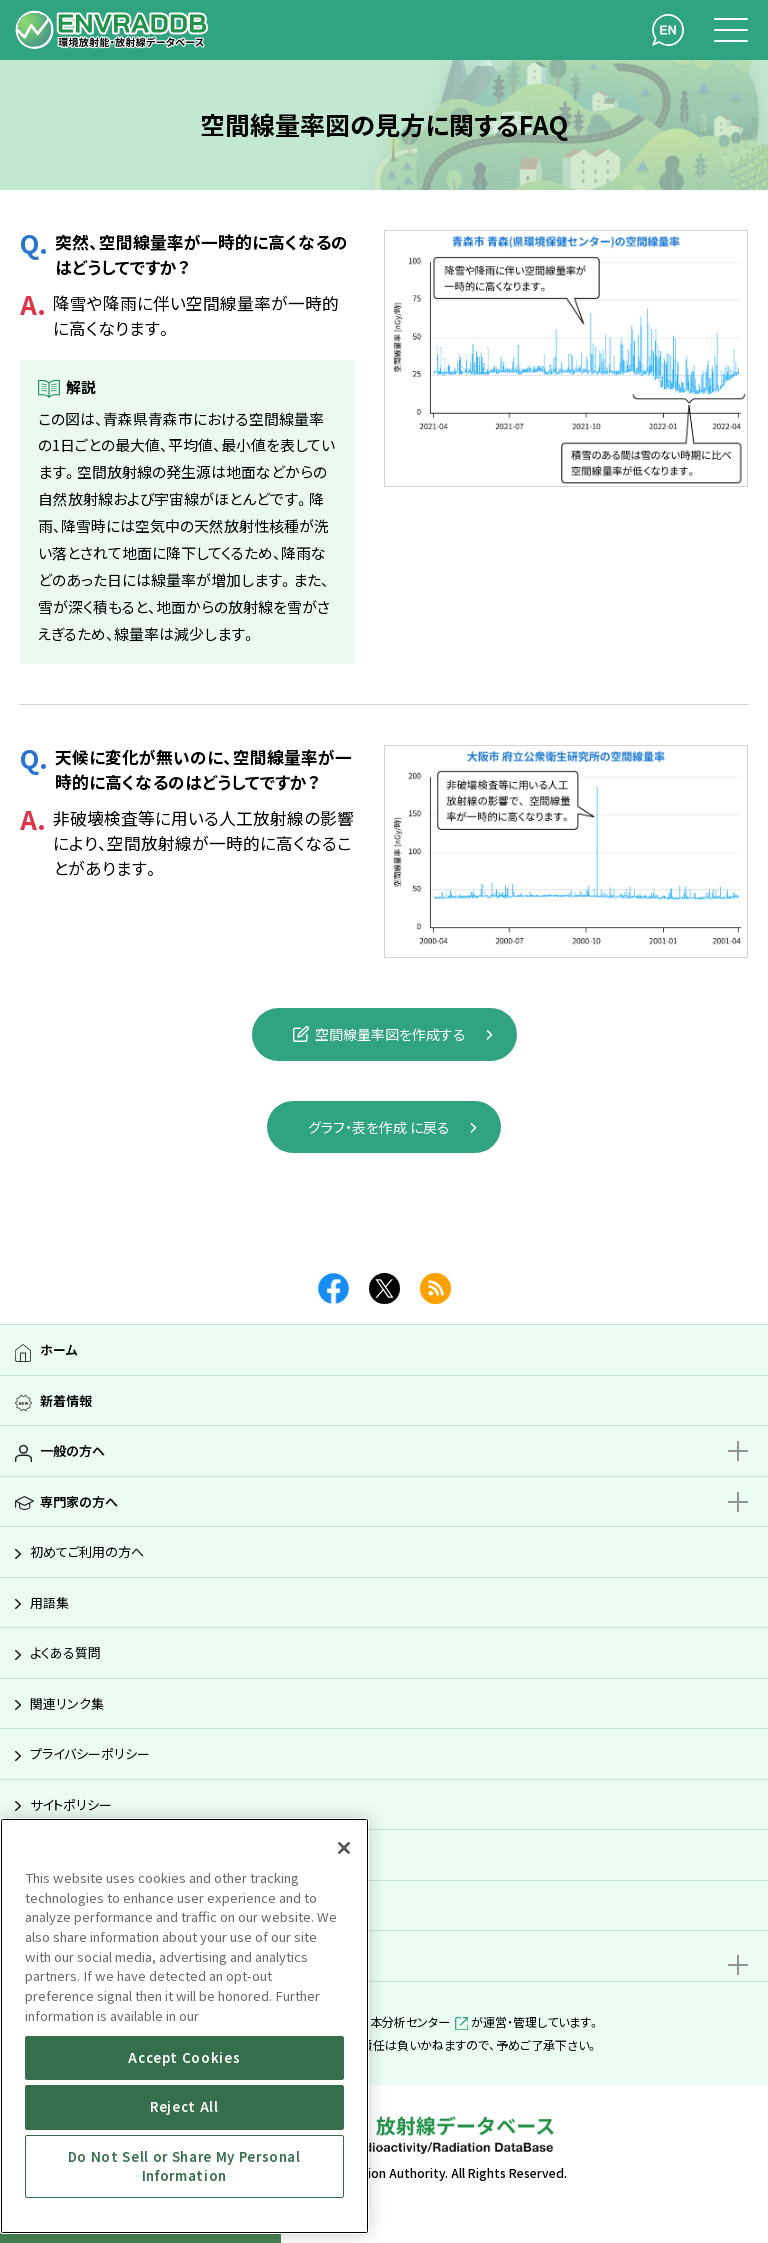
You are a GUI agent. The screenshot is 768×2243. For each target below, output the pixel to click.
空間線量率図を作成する (379, 1034)
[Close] (344, 1848)
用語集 (49, 1602)
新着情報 (66, 1400)
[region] (184, 2026)
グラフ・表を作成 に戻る (379, 1127)
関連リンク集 (67, 1703)
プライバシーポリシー (90, 1753)
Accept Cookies (184, 2057)
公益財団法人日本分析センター (379, 2021)
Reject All (184, 2106)
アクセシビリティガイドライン (109, 1854)
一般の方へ (72, 1450)
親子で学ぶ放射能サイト (107, 1955)
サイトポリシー (71, 1804)
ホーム (58, 1349)
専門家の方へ (79, 1501)
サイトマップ (63, 1905)
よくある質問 (65, 1652)
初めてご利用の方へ (87, 1551)
